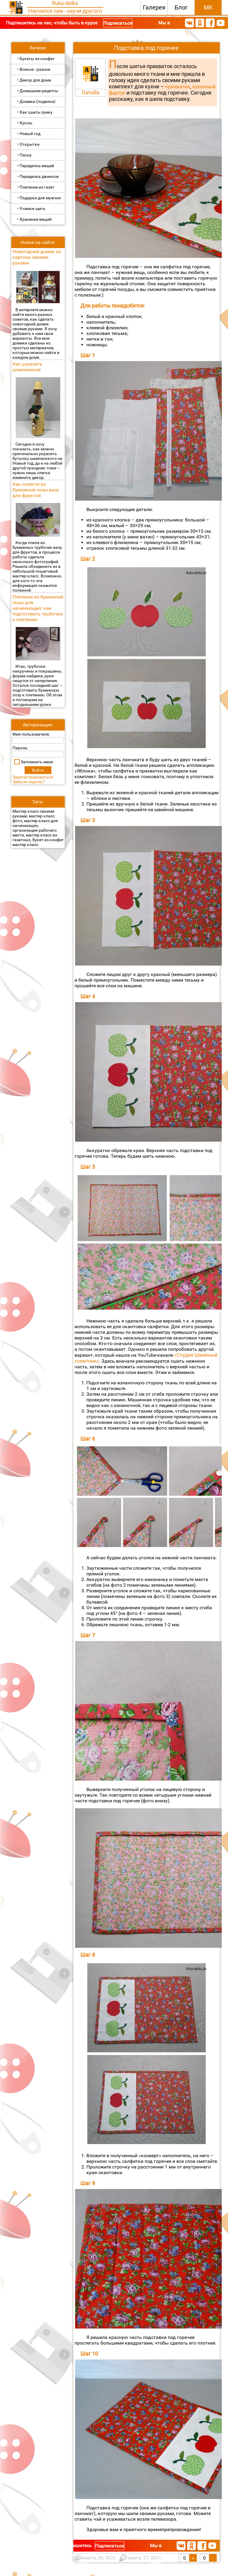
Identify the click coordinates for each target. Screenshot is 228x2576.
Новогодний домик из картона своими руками (36, 257)
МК (208, 7)
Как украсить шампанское (27, 366)
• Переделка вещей (35, 165)
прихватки (177, 87)
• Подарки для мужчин (39, 197)
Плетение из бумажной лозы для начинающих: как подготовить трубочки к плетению (37, 608)
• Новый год (28, 133)
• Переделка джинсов (38, 176)
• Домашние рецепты (37, 90)
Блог (181, 7)
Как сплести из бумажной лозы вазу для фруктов (35, 489)
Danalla (90, 92)
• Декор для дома (34, 80)
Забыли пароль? (28, 781)
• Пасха (24, 155)
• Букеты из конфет (36, 58)
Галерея (154, 7)
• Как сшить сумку (35, 112)
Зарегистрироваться (32, 777)
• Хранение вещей (34, 219)
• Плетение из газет (35, 187)
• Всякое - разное (33, 69)
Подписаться (117, 23)
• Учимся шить (31, 208)
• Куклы (24, 122)
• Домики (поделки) (36, 101)
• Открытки (28, 144)
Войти (38, 770)
